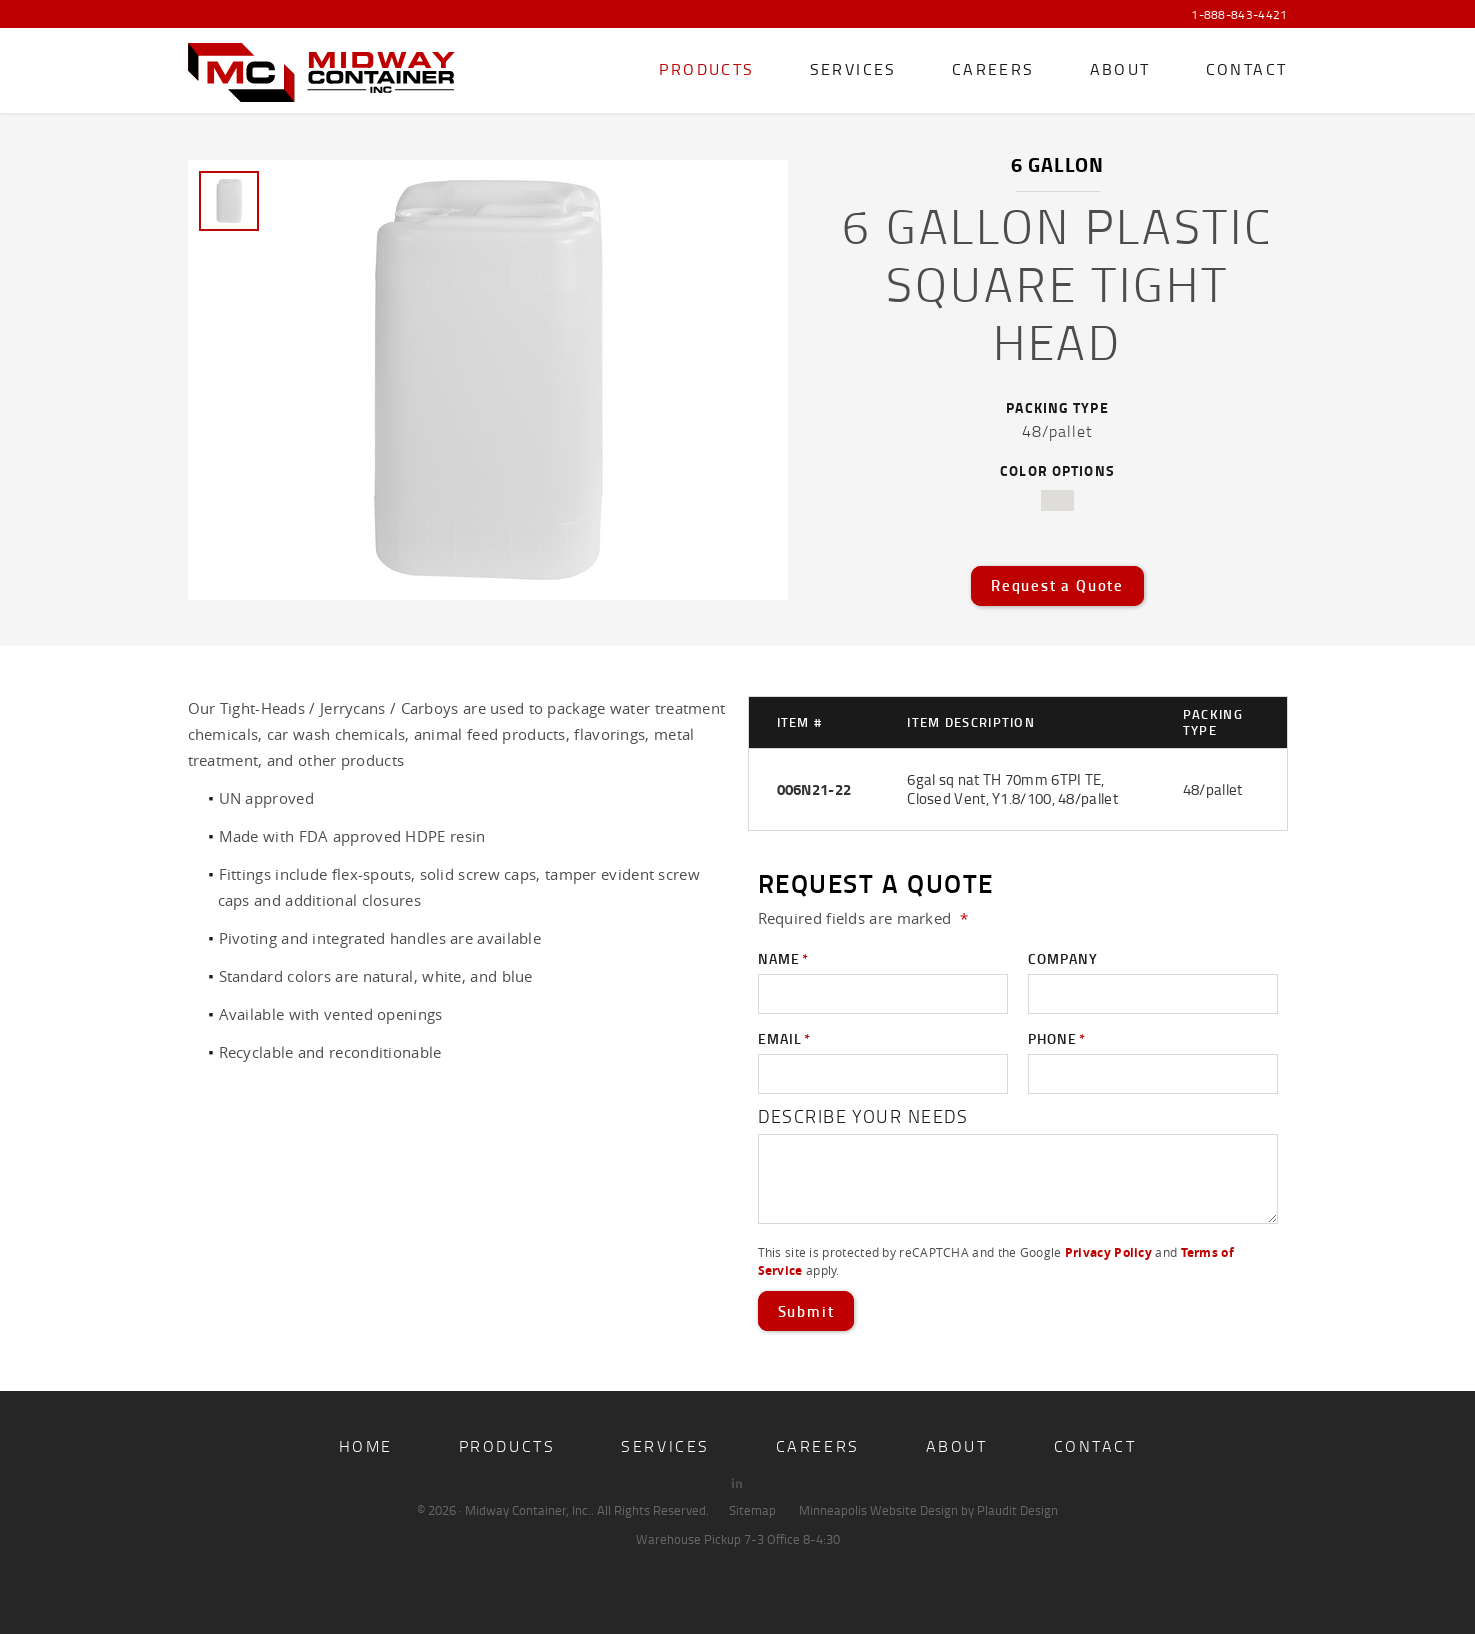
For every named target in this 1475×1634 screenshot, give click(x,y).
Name (783, 959)
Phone (1057, 1039)
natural (1057, 500)
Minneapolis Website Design (878, 1510)
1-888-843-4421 (1239, 15)
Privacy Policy (1108, 1252)
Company (1063, 958)
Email (784, 1039)
